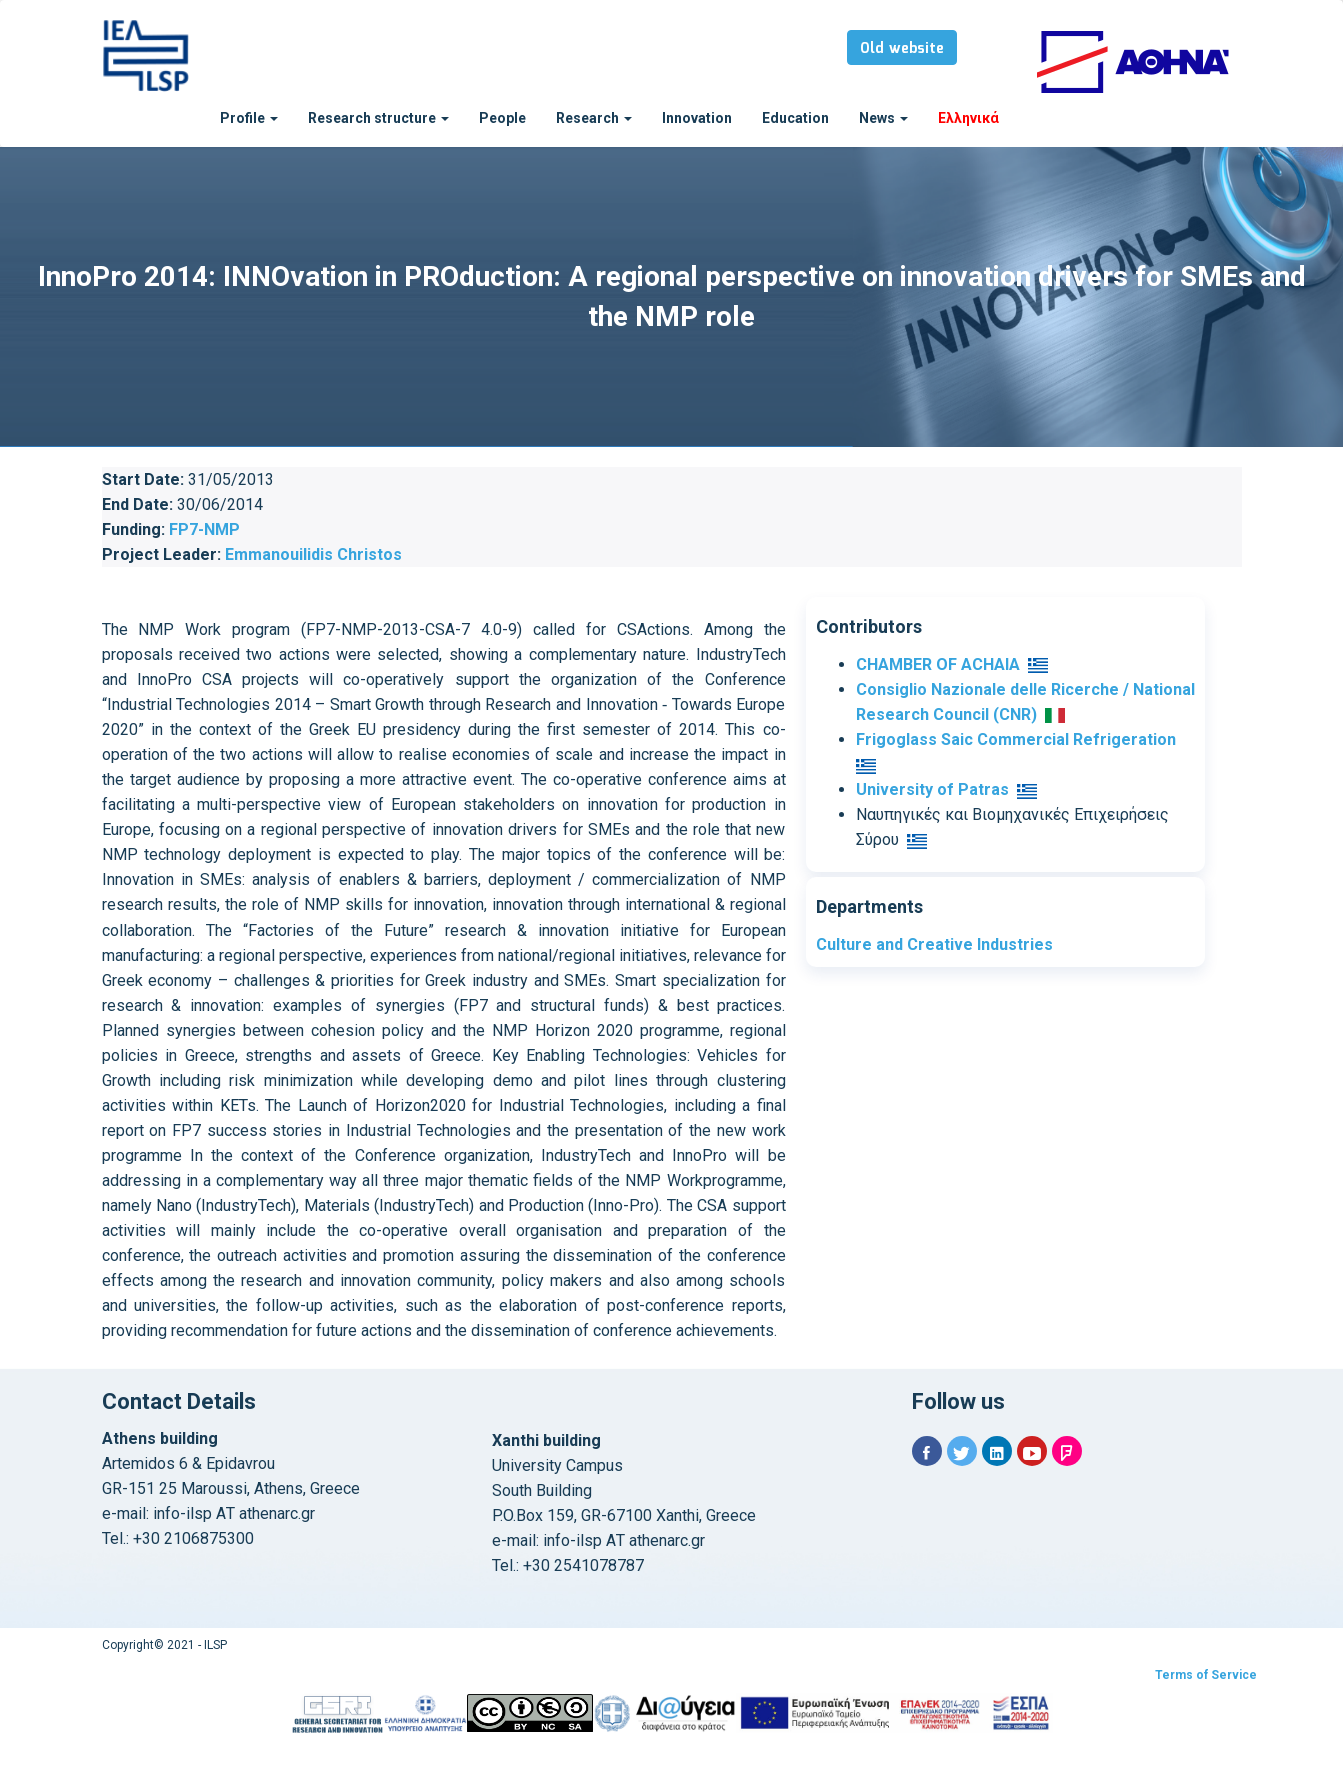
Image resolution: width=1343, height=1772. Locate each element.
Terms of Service (1206, 1675)
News (883, 118)
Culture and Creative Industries (934, 944)
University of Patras (932, 789)
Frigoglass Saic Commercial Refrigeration (1016, 739)
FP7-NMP (204, 529)
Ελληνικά (968, 118)
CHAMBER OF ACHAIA (938, 664)
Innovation (697, 118)
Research (594, 118)
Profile (249, 118)
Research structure (378, 118)
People (502, 118)
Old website (902, 49)
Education (795, 118)
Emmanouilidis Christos (313, 554)
